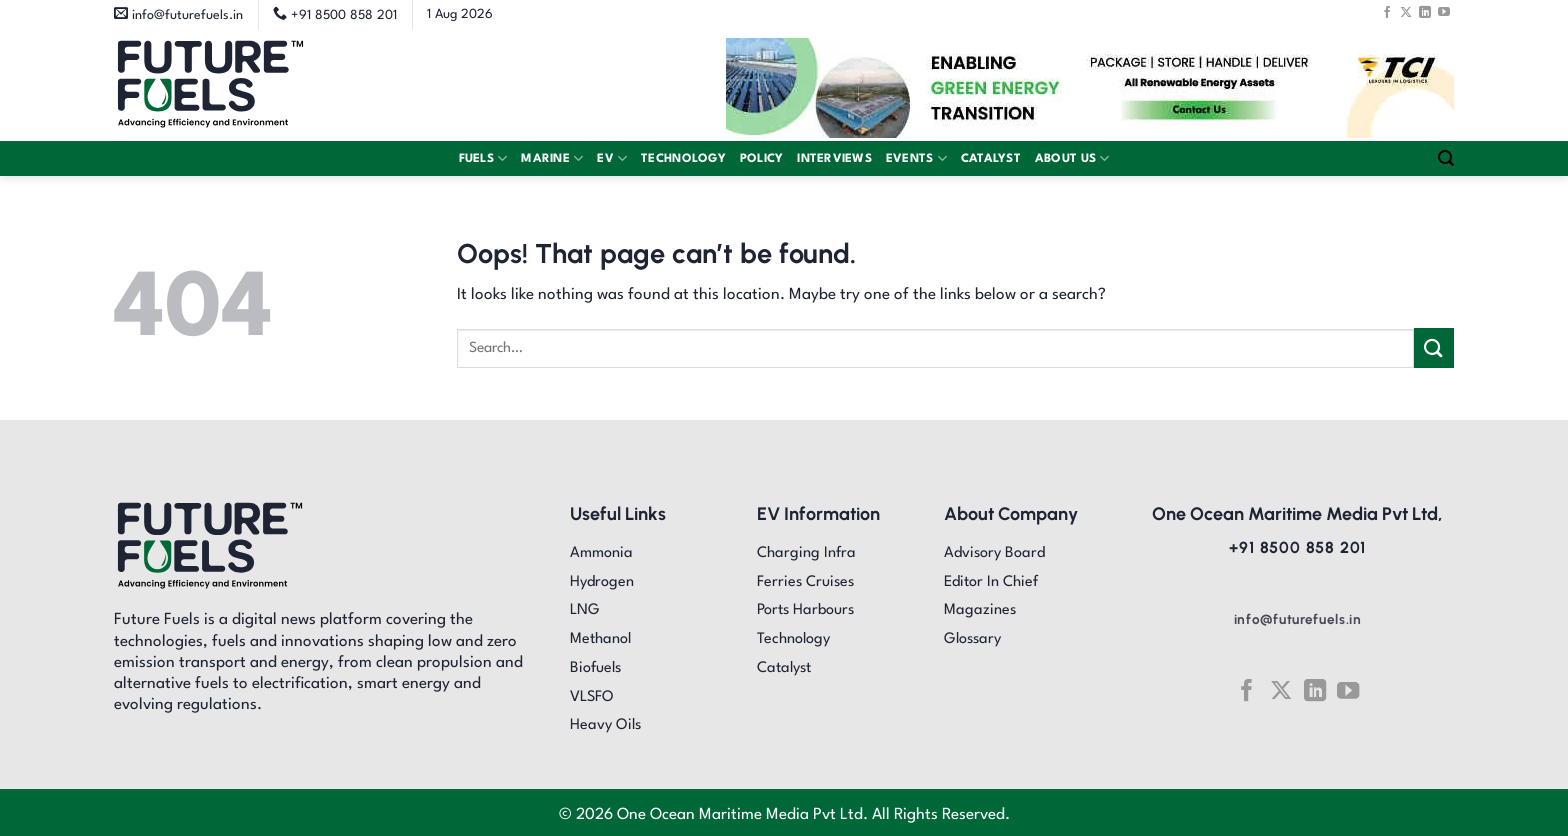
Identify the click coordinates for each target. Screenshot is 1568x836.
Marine (552, 158)
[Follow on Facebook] (1387, 12)
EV (612, 158)
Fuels (483, 158)
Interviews (834, 159)
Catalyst (991, 159)
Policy (762, 159)
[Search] (1446, 158)
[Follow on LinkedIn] (1425, 12)
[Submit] (1434, 347)
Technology (683, 159)
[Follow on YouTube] (1444, 12)
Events (916, 158)
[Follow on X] (1406, 12)
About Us (1072, 158)
